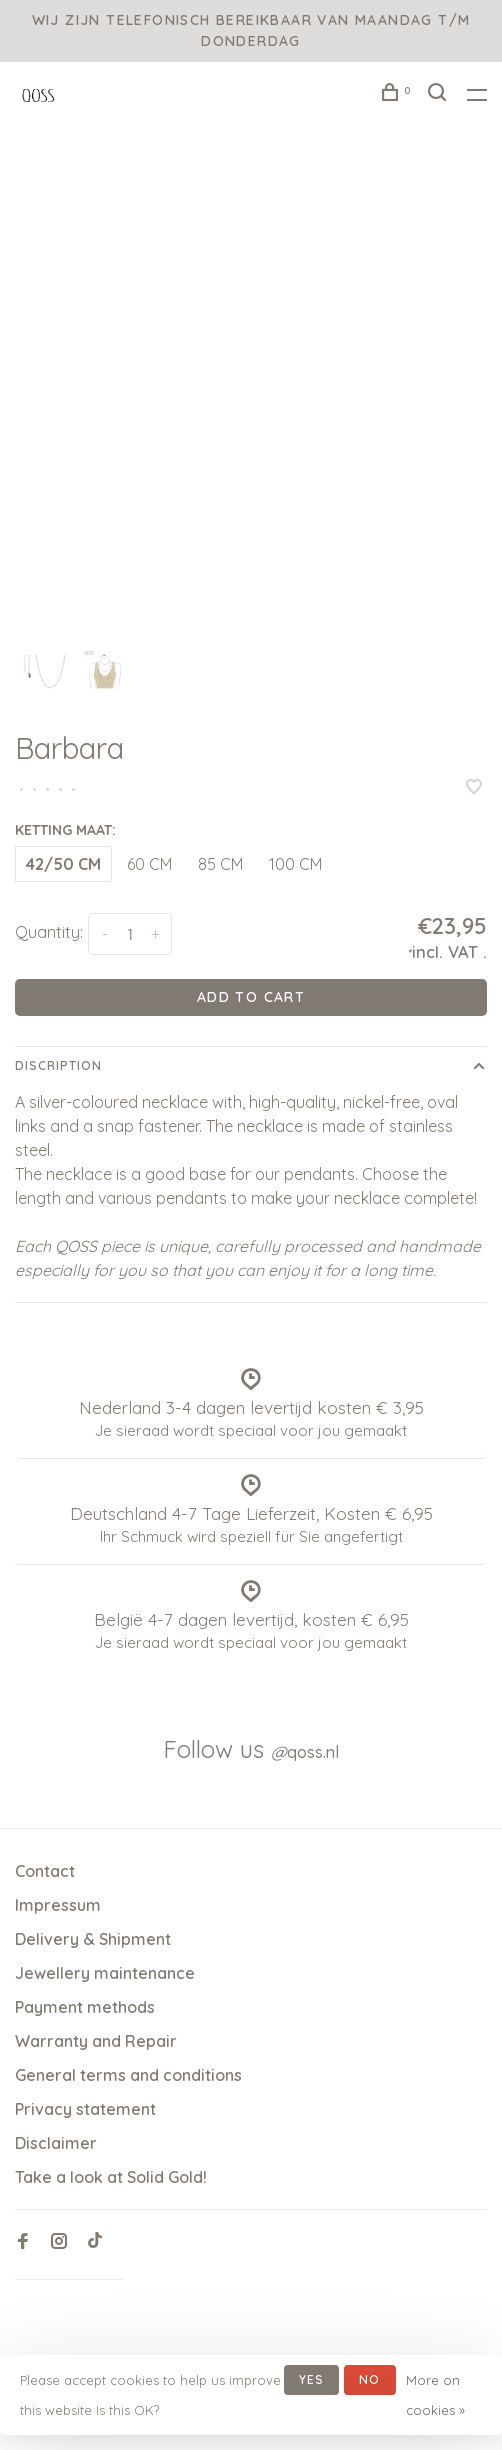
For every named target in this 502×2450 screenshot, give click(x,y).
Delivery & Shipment (93, 1939)
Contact (45, 1871)
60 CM (149, 864)
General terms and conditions (128, 2075)
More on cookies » (435, 2395)
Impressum (58, 1905)
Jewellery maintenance (105, 1973)
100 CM (295, 864)
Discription (58, 1065)
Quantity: (49, 932)
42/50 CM (63, 864)
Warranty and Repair (96, 2041)
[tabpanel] (251, 398)
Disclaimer (56, 2143)
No (369, 2379)
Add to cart (251, 997)
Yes (312, 2379)
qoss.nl (305, 1752)
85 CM (220, 864)
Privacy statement (85, 2109)
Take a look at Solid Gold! (111, 2177)
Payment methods (85, 2007)
